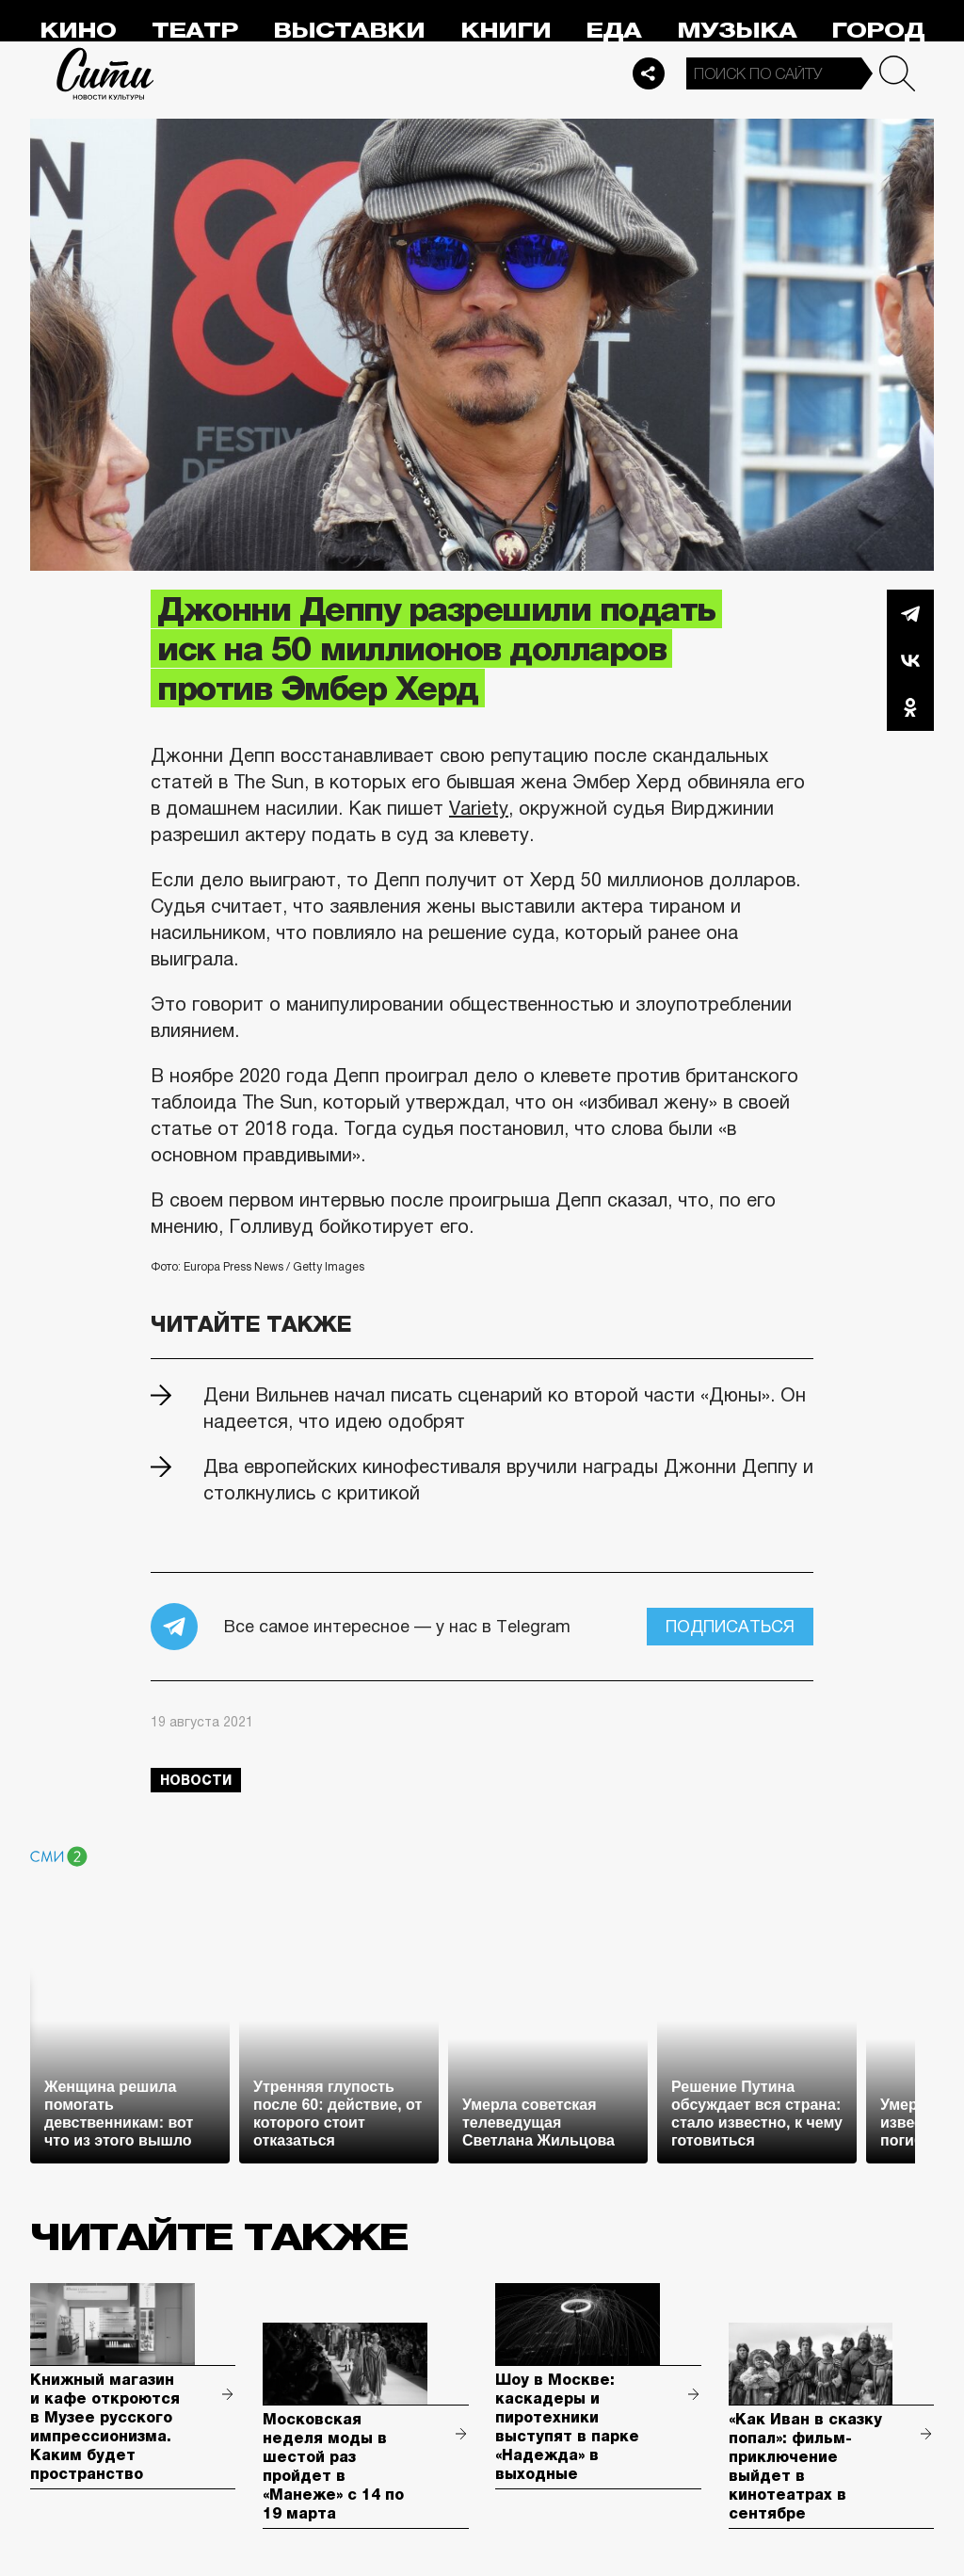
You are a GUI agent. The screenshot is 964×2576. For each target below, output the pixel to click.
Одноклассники (910, 707)
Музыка (736, 30)
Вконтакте (910, 660)
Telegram (910, 613)
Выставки (349, 30)
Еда (613, 30)
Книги (505, 30)
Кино (78, 30)
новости (196, 1780)
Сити (105, 73)
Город (877, 30)
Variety (478, 808)
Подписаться (730, 1626)
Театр (195, 30)
